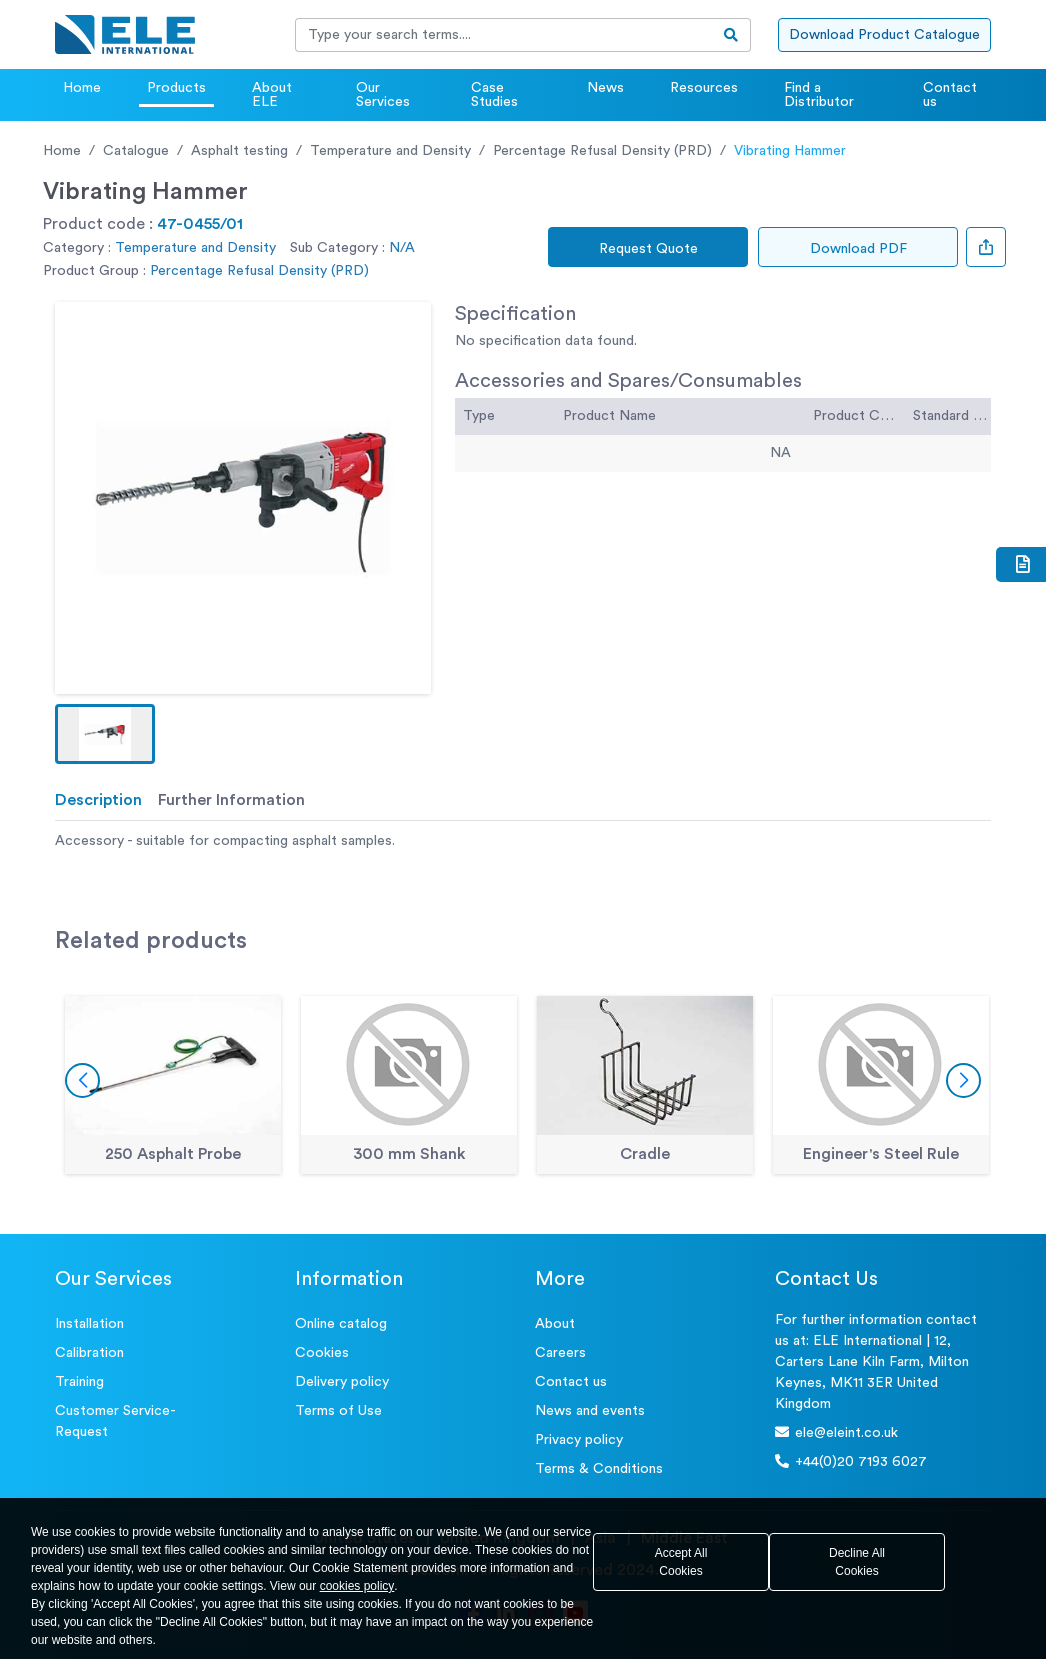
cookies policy (357, 1586)
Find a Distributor (819, 95)
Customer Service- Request (115, 1421)
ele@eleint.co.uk (836, 1432)
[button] (105, 734)
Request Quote (648, 249)
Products (176, 88)
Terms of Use (338, 1411)
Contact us (950, 95)
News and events (590, 1411)
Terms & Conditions (599, 1469)
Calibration (89, 1353)
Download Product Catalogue (884, 35)
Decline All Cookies (857, 1562)
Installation (89, 1324)
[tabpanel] (523, 841)
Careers (560, 1353)
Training (79, 1382)
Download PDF (858, 249)
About (555, 1324)
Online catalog (341, 1324)
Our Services (383, 95)
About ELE (272, 95)
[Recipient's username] (504, 35)
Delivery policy (342, 1382)
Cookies (322, 1353)
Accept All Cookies (681, 1562)
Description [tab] (98, 800)
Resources (704, 88)
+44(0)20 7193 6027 (851, 1461)
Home (82, 88)
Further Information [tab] (231, 800)
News (605, 88)
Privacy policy (579, 1440)
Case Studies (494, 95)
